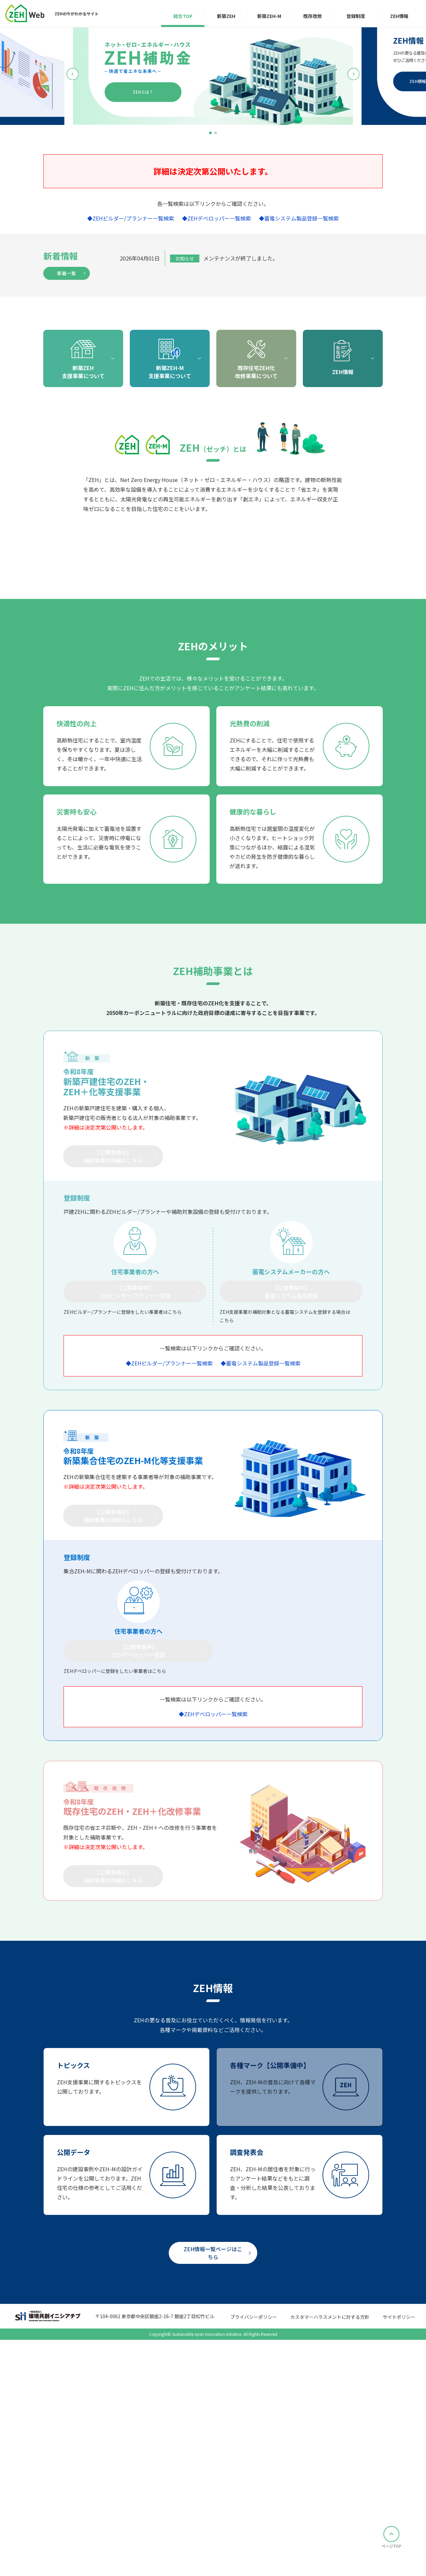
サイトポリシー (399, 2559)
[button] (210, 133)
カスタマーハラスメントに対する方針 (329, 2559)
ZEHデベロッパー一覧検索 (219, 218)
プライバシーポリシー (253, 2559)
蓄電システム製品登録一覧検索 (301, 218)
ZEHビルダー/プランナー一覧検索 (133, 218)
